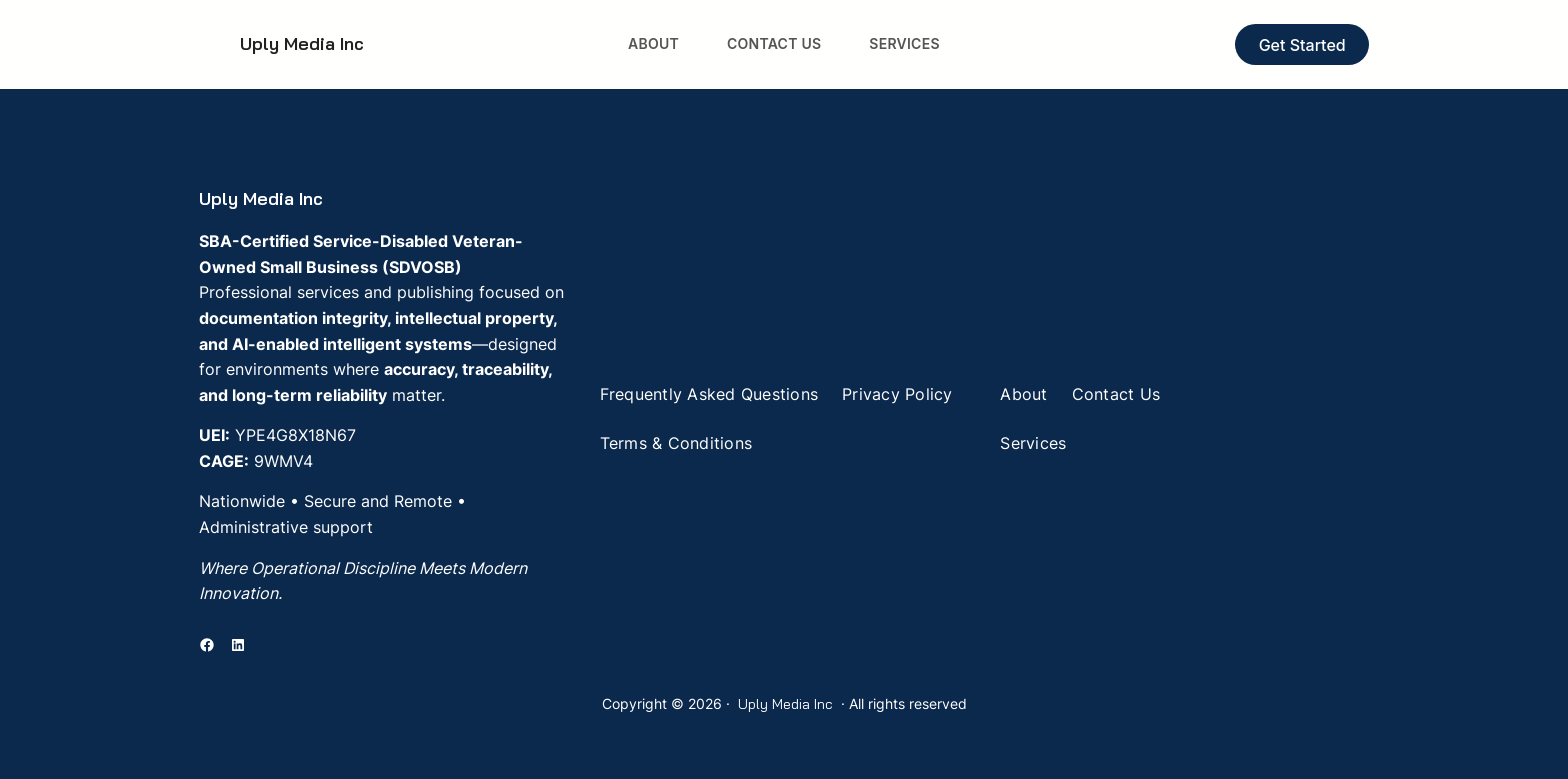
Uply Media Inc (302, 43)
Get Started (1302, 45)
